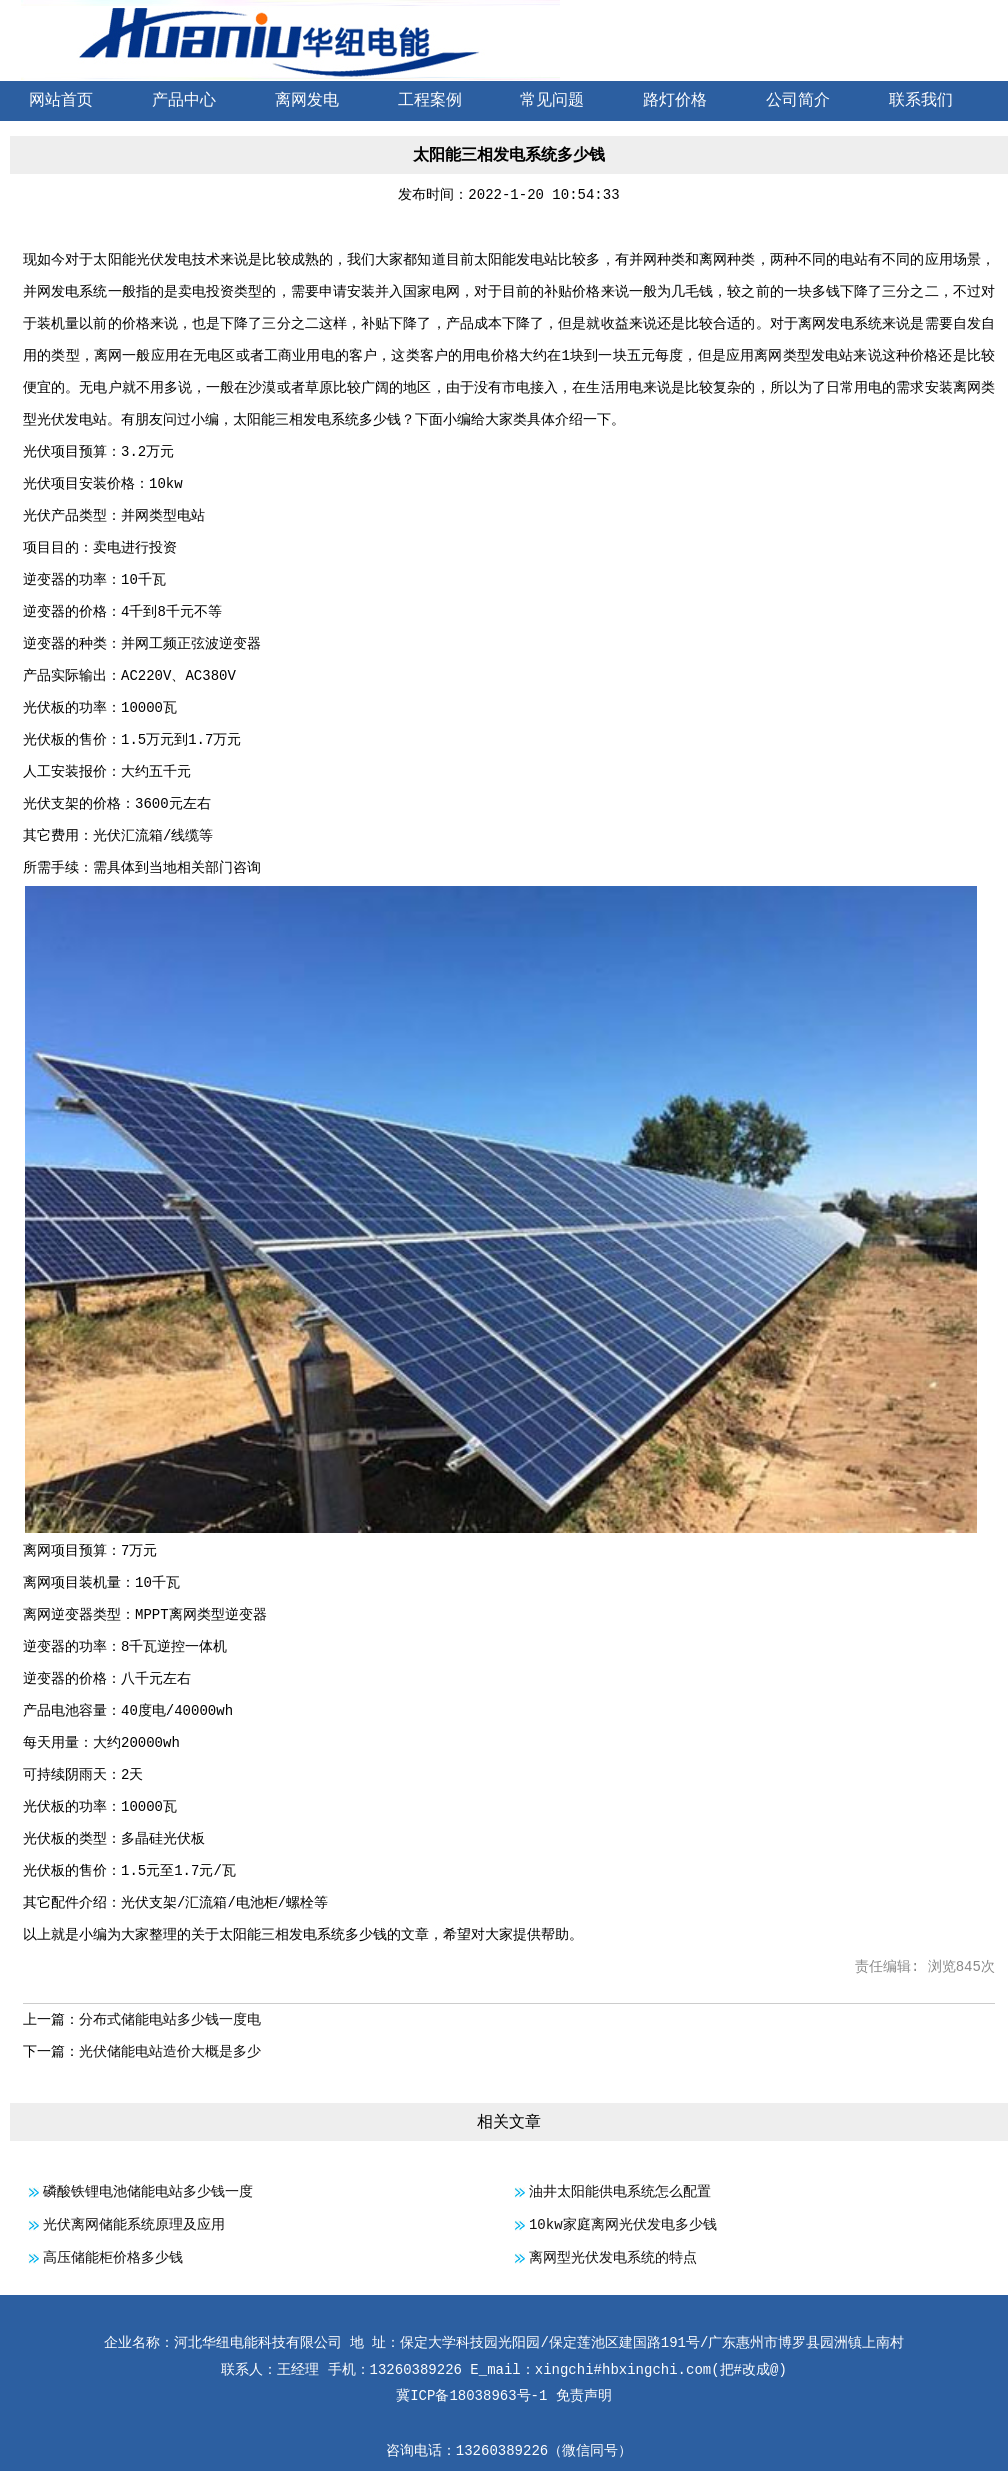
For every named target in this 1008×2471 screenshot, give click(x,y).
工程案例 (430, 101)
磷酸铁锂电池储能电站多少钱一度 (148, 2192)
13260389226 (502, 2451)
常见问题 (552, 101)
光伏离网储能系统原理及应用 (134, 2225)
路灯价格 (675, 101)
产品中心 (184, 101)
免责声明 (584, 2396)
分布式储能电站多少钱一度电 (170, 2020)
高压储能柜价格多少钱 (113, 2258)
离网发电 (307, 101)
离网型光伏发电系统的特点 (613, 2258)
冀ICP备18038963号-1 (471, 2396)
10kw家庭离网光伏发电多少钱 (623, 2225)
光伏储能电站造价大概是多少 (170, 2052)
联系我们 (921, 101)
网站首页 (61, 101)
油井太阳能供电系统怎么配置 (620, 2192)
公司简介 (798, 101)
